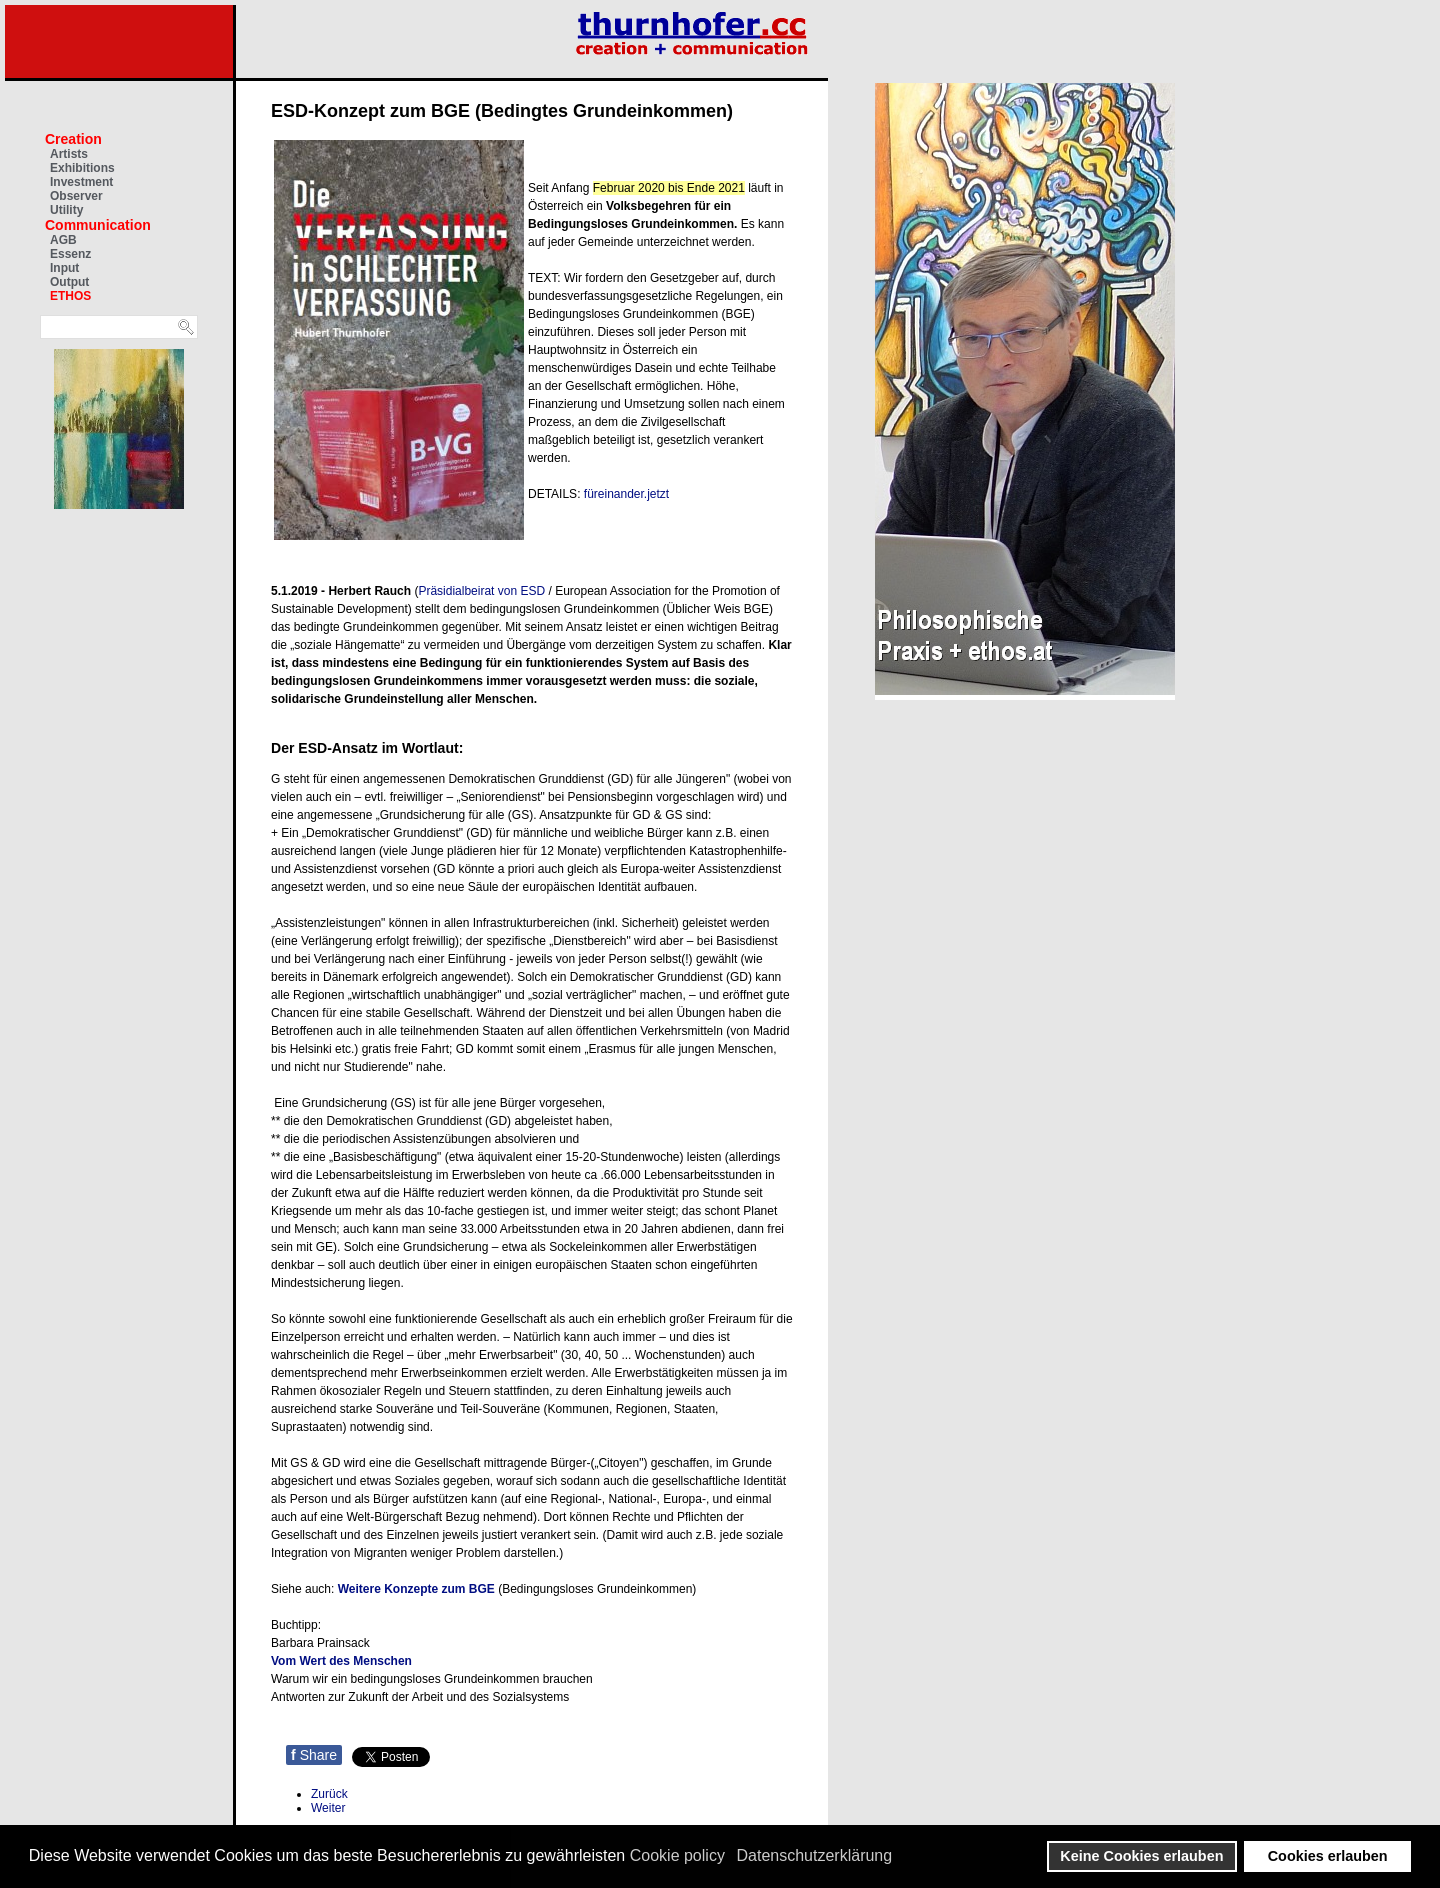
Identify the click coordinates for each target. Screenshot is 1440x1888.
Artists (69, 154)
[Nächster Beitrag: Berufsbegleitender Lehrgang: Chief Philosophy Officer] (328, 1808)
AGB (63, 240)
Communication (98, 225)
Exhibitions (82, 168)
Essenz (70, 254)
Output (69, 282)
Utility (66, 210)
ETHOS (70, 296)
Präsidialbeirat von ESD (481, 591)
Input (64, 268)
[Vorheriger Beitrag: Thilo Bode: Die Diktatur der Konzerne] (329, 1794)
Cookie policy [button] (677, 1855)
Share (314, 1755)
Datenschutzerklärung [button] (815, 1855)
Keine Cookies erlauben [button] (1141, 1856)
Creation (73, 139)
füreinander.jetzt (626, 494)
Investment (81, 182)
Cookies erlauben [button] (1328, 1856)
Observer (76, 196)
